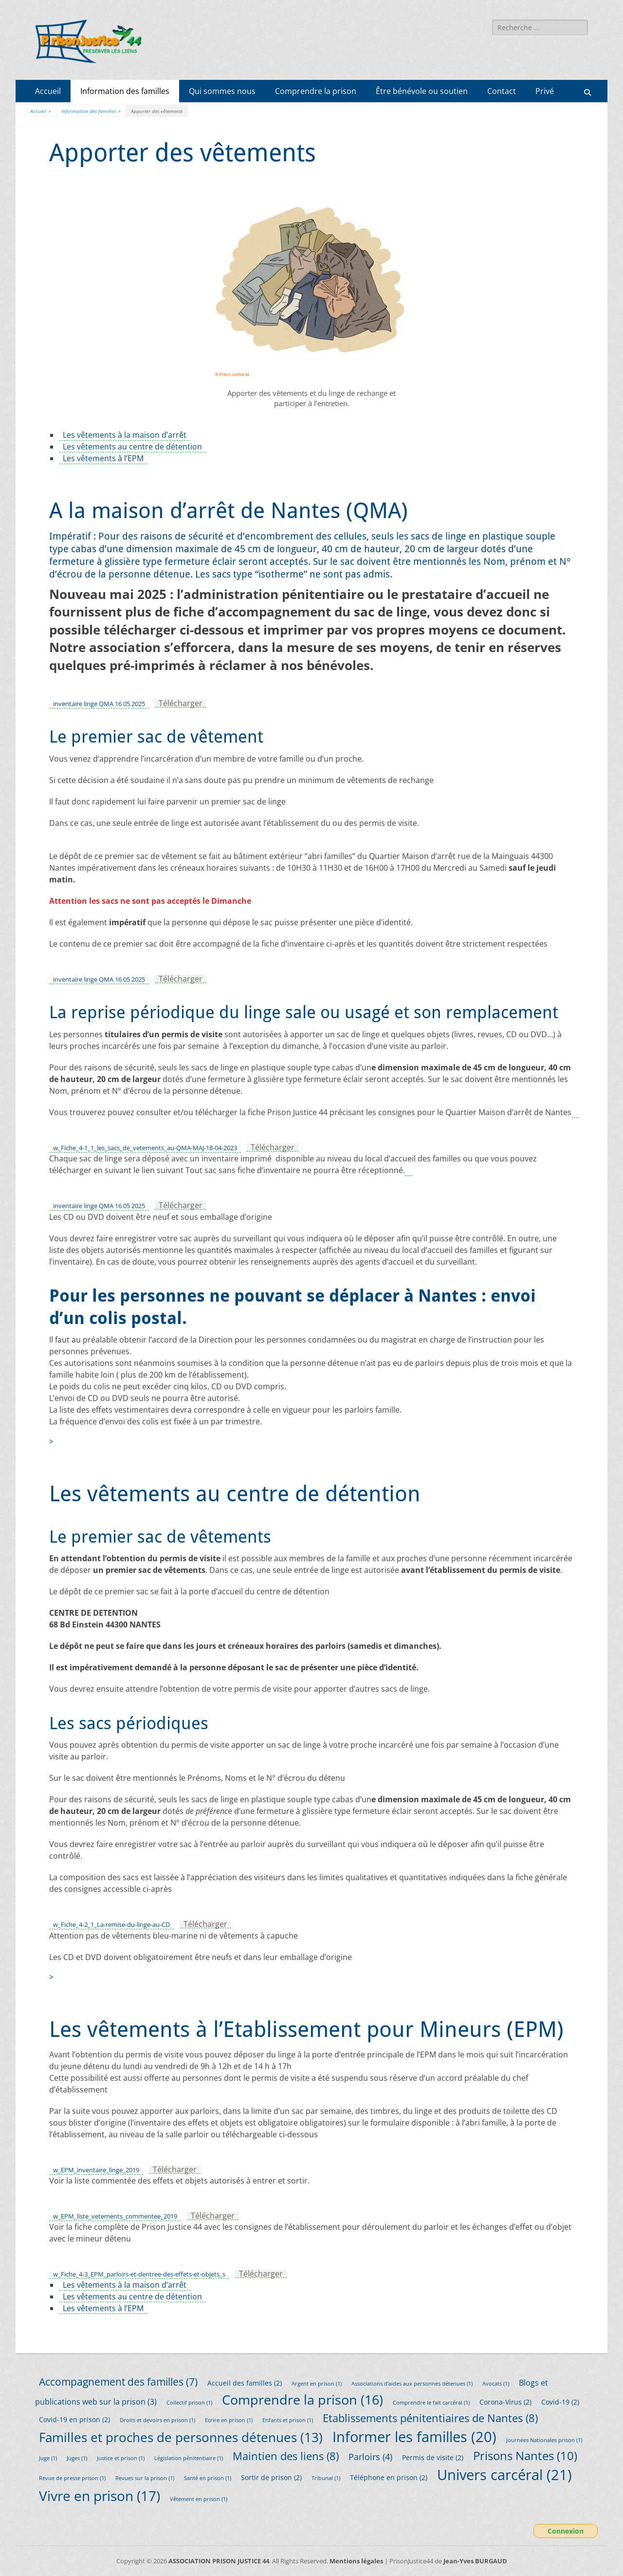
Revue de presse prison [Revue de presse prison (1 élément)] (72, 2478)
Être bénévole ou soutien (422, 91)
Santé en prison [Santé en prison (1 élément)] (207, 2478)
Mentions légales (356, 2561)
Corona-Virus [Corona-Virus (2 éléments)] (505, 2402)
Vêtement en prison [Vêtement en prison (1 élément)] (198, 2499)
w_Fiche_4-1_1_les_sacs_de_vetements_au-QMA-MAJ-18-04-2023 (145, 1147)
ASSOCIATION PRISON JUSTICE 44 (218, 2561)
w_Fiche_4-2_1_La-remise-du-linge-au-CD (111, 1924)
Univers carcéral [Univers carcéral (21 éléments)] (504, 2474)
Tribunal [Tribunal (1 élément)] (326, 2478)
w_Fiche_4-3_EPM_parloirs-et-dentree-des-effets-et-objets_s (139, 2274)
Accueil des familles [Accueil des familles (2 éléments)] (244, 2383)
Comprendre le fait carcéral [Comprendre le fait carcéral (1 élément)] (431, 2402)
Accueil (48, 91)
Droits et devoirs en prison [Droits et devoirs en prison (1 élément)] (157, 2420)
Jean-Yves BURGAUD (475, 2561)
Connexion (566, 2531)
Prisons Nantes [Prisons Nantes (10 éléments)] (525, 2455)
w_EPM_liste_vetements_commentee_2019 (115, 2216)
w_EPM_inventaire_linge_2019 (96, 2169)
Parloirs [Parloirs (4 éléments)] (370, 2457)
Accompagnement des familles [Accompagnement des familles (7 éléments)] (118, 2381)
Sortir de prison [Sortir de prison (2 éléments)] (271, 2477)
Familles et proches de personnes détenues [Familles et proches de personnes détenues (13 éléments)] (181, 2437)
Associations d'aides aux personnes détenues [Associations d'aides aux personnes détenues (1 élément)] (412, 2383)
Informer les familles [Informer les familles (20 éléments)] (414, 2436)
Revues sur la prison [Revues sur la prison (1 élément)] (144, 2478)
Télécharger (180, 703)
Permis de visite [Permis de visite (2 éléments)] (432, 2457)
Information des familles (124, 91)
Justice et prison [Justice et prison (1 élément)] (121, 2458)
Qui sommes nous (222, 91)
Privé (544, 91)
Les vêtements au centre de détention (132, 446)
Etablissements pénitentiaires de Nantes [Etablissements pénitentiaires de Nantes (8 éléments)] (430, 2418)
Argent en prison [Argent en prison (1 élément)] (317, 2383)
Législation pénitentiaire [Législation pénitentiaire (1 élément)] (188, 2458)
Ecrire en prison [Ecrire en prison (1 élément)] (229, 2420)
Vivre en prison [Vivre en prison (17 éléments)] (99, 2495)
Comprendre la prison (315, 91)
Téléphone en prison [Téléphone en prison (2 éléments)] (388, 2477)
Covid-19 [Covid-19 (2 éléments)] (560, 2402)
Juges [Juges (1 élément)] (77, 2458)
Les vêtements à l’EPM (103, 458)
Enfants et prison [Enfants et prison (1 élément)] (287, 2420)
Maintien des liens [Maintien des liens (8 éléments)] (286, 2456)
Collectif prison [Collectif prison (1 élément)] (189, 2402)
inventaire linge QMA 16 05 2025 (99, 703)
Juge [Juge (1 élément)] (48, 2458)
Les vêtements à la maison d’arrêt (124, 434)
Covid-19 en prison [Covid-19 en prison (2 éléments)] (74, 2419)
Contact (501, 91)
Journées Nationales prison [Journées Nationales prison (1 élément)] (544, 2440)
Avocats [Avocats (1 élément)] (495, 2383)
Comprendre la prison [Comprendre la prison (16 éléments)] (302, 2399)
